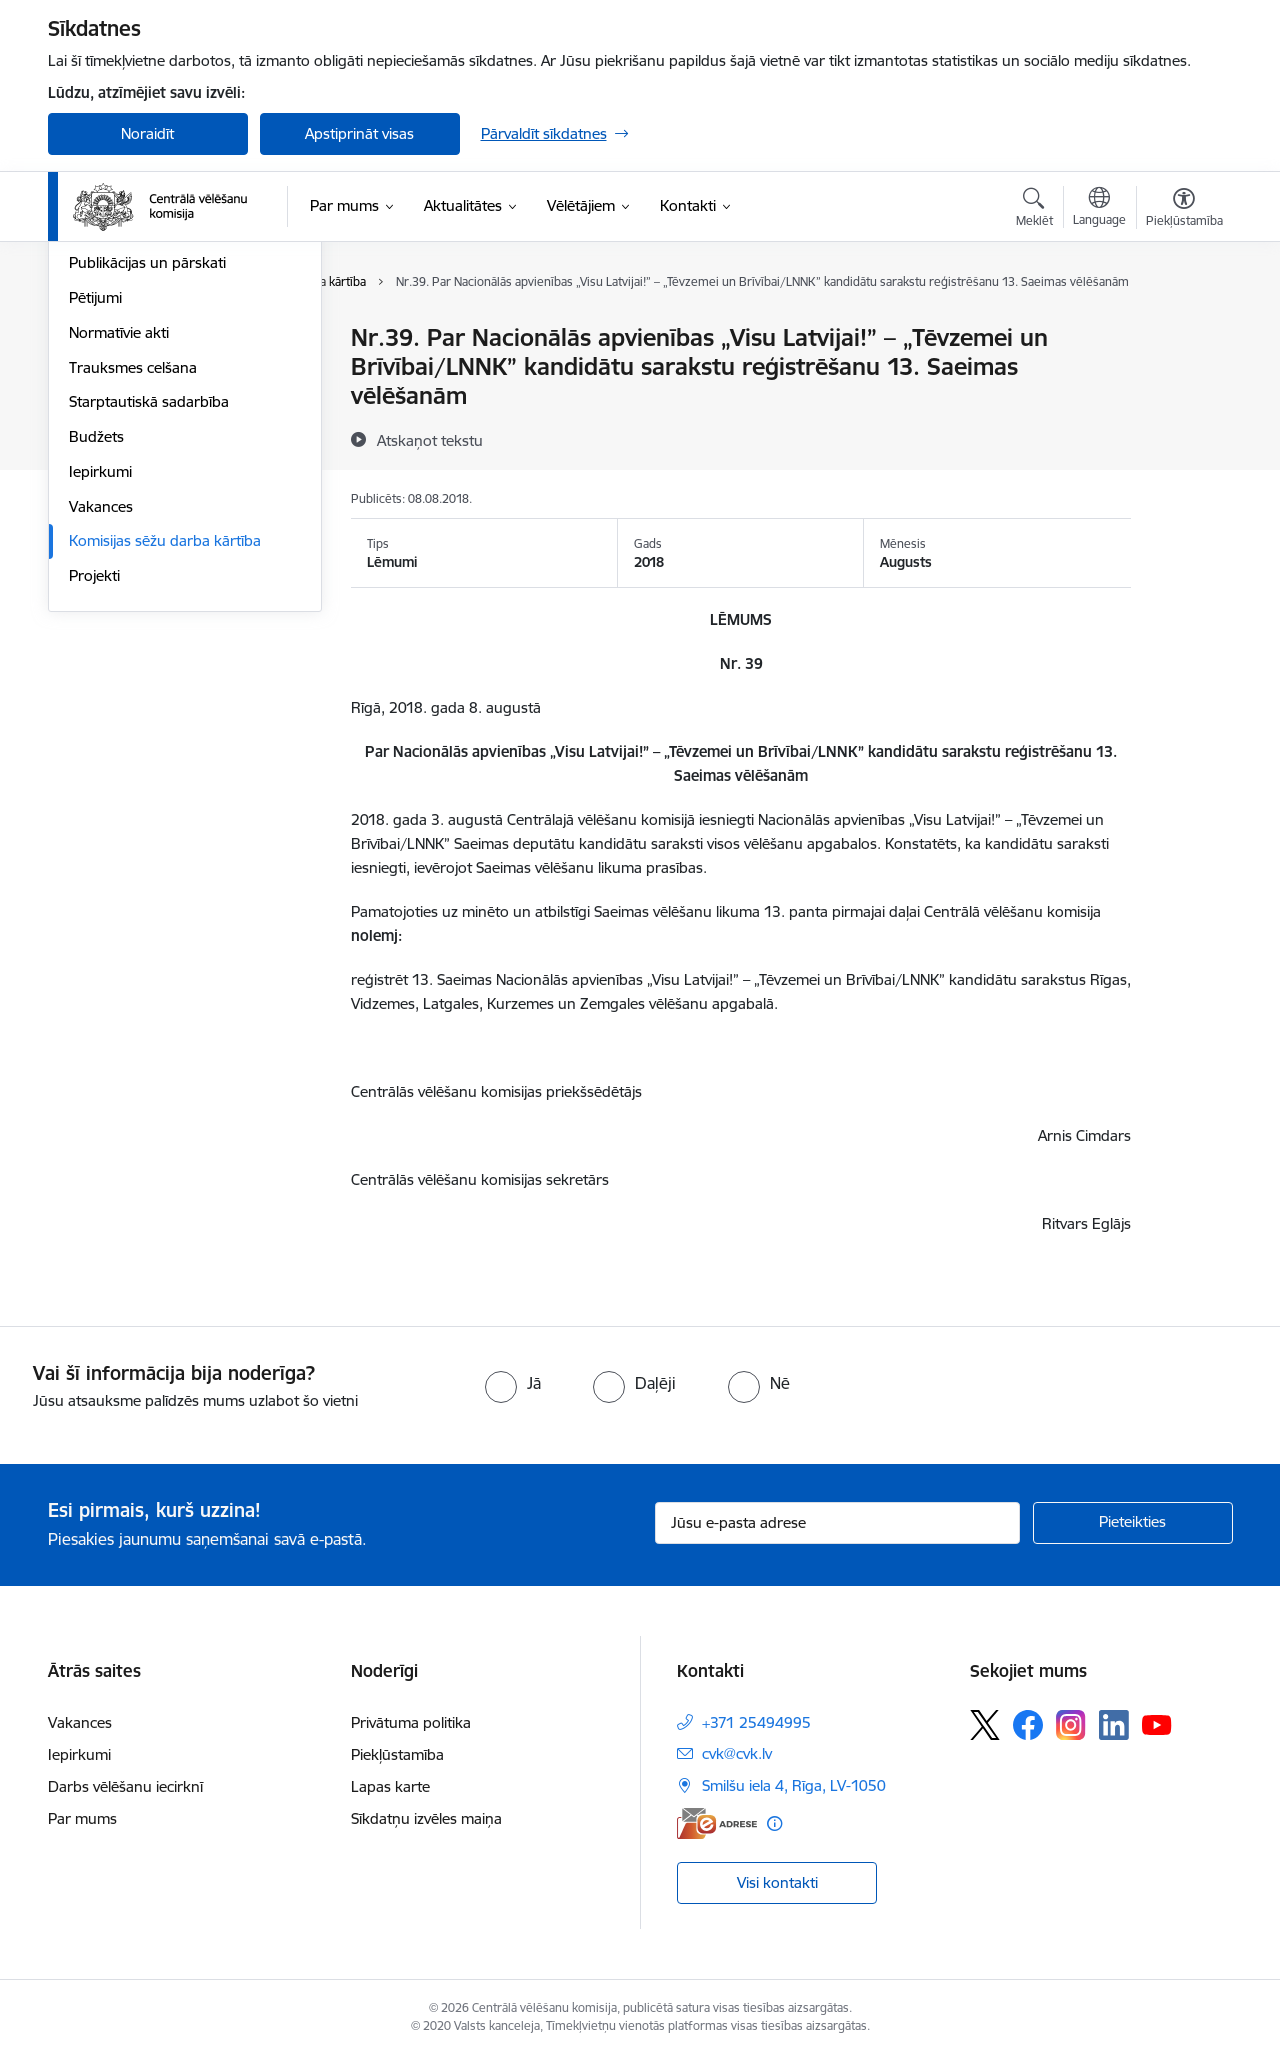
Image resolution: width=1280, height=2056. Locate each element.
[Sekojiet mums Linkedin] (1114, 1725)
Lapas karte (390, 1786)
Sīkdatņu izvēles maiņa (426, 1818)
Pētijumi (95, 512)
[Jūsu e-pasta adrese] (837, 1523)
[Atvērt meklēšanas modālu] (1034, 210)
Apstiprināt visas (359, 133)
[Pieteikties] (1133, 1523)
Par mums (82, 1818)
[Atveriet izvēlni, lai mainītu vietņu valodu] (1099, 209)
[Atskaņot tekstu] (430, 440)
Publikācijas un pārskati (147, 478)
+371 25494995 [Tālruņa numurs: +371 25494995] (756, 1722)
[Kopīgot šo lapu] (1183, 379)
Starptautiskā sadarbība (149, 617)
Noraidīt (147, 133)
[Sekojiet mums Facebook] (1028, 1725)
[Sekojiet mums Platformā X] (985, 1725)
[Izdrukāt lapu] (1183, 329)
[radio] (513, 1383)
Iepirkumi (100, 686)
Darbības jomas (121, 373)
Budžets (96, 651)
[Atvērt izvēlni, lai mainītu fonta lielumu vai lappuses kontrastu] (1184, 210)
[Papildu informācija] (774, 1823)
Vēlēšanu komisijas (132, 443)
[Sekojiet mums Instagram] (1071, 1724)
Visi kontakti (777, 1882)
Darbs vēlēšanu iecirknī (125, 1786)
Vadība (92, 339)
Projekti (94, 790)
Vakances (101, 721)
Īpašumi (95, 408)
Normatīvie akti (119, 547)
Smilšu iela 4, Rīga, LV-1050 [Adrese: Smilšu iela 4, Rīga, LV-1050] (794, 1785)
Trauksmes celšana (133, 582)
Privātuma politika (411, 1722)
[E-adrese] (717, 1823)
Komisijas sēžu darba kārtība (165, 756)
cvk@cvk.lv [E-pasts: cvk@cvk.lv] (737, 1753)
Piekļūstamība (397, 1754)
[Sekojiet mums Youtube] (1157, 1724)
